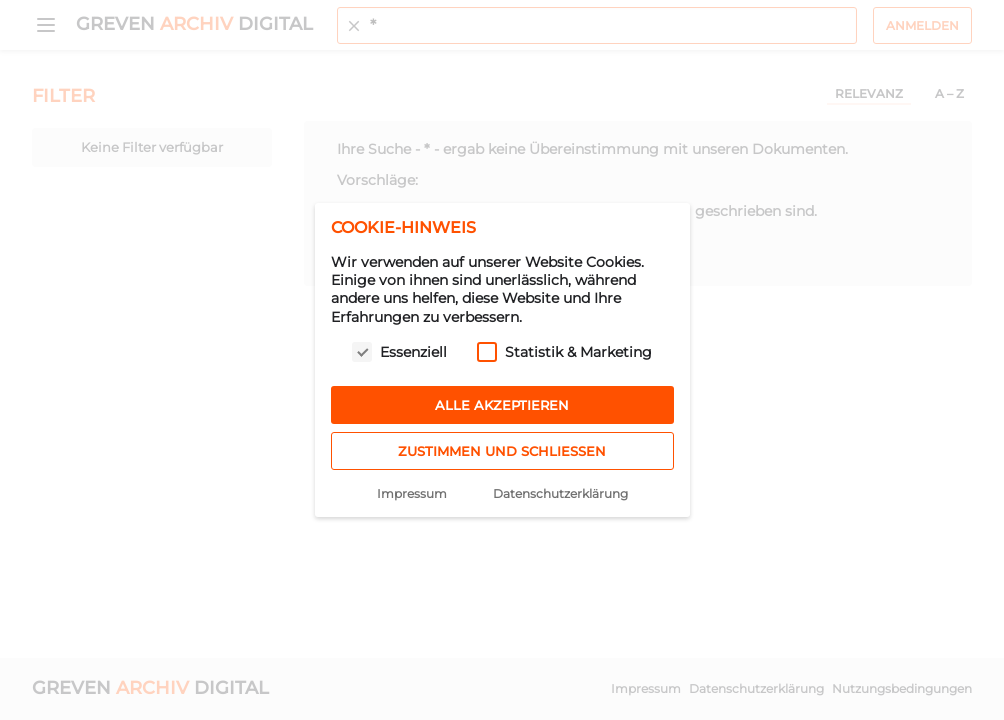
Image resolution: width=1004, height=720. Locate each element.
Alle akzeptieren (502, 405)
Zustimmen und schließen (502, 451)
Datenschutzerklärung (560, 493)
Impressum (412, 493)
